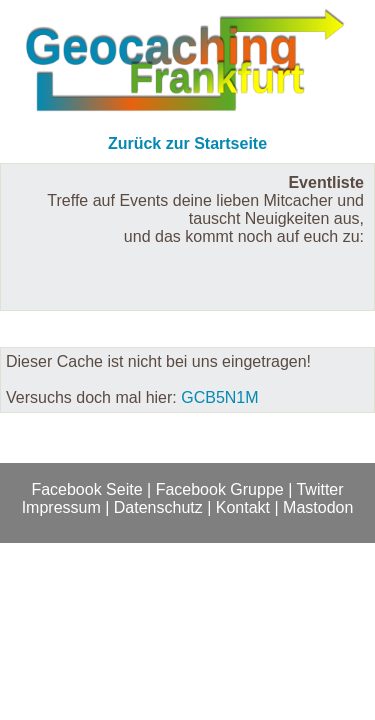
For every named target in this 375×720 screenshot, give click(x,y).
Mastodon (318, 507)
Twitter (319, 489)
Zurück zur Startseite (187, 143)
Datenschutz (158, 507)
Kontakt (243, 507)
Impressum (61, 507)
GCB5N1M (219, 397)
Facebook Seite (86, 489)
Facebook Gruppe (220, 489)
